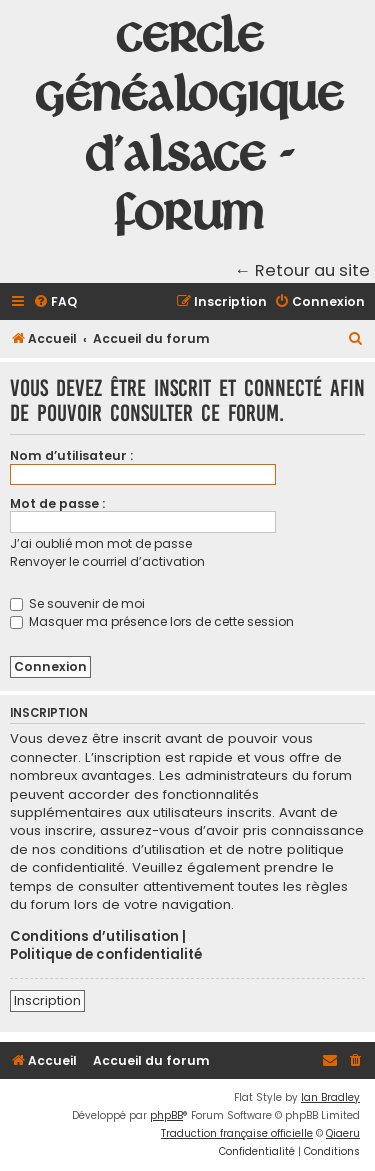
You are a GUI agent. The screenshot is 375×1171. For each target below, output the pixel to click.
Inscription (47, 1000)
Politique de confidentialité (106, 955)
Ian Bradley (330, 1097)
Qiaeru (343, 1133)
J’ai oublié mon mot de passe (101, 543)
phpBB (166, 1115)
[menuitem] (55, 302)
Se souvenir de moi (77, 603)
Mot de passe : (57, 503)
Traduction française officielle (237, 1133)
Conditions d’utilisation (94, 937)
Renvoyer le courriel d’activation (107, 561)
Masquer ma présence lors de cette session (152, 621)
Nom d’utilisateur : (71, 455)
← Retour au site (303, 270)
